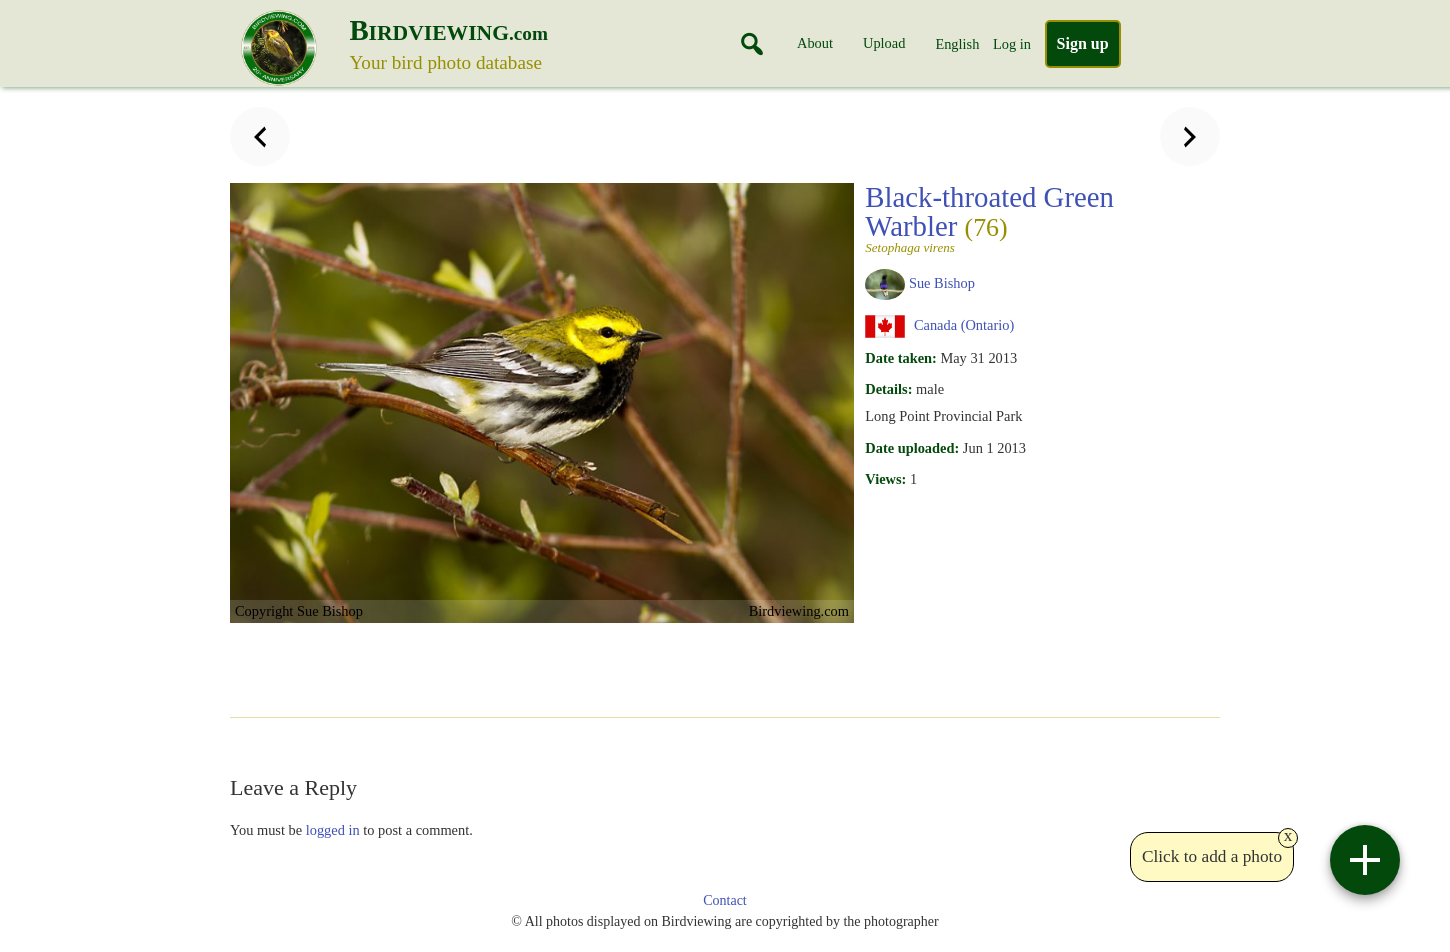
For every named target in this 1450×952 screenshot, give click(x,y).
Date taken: (901, 358)
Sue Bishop (942, 283)
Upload (884, 43)
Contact (725, 900)
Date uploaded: (912, 448)
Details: (888, 389)
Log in (1012, 44)
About (815, 43)
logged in (333, 830)
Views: (885, 479)
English (957, 44)
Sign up (1083, 43)
